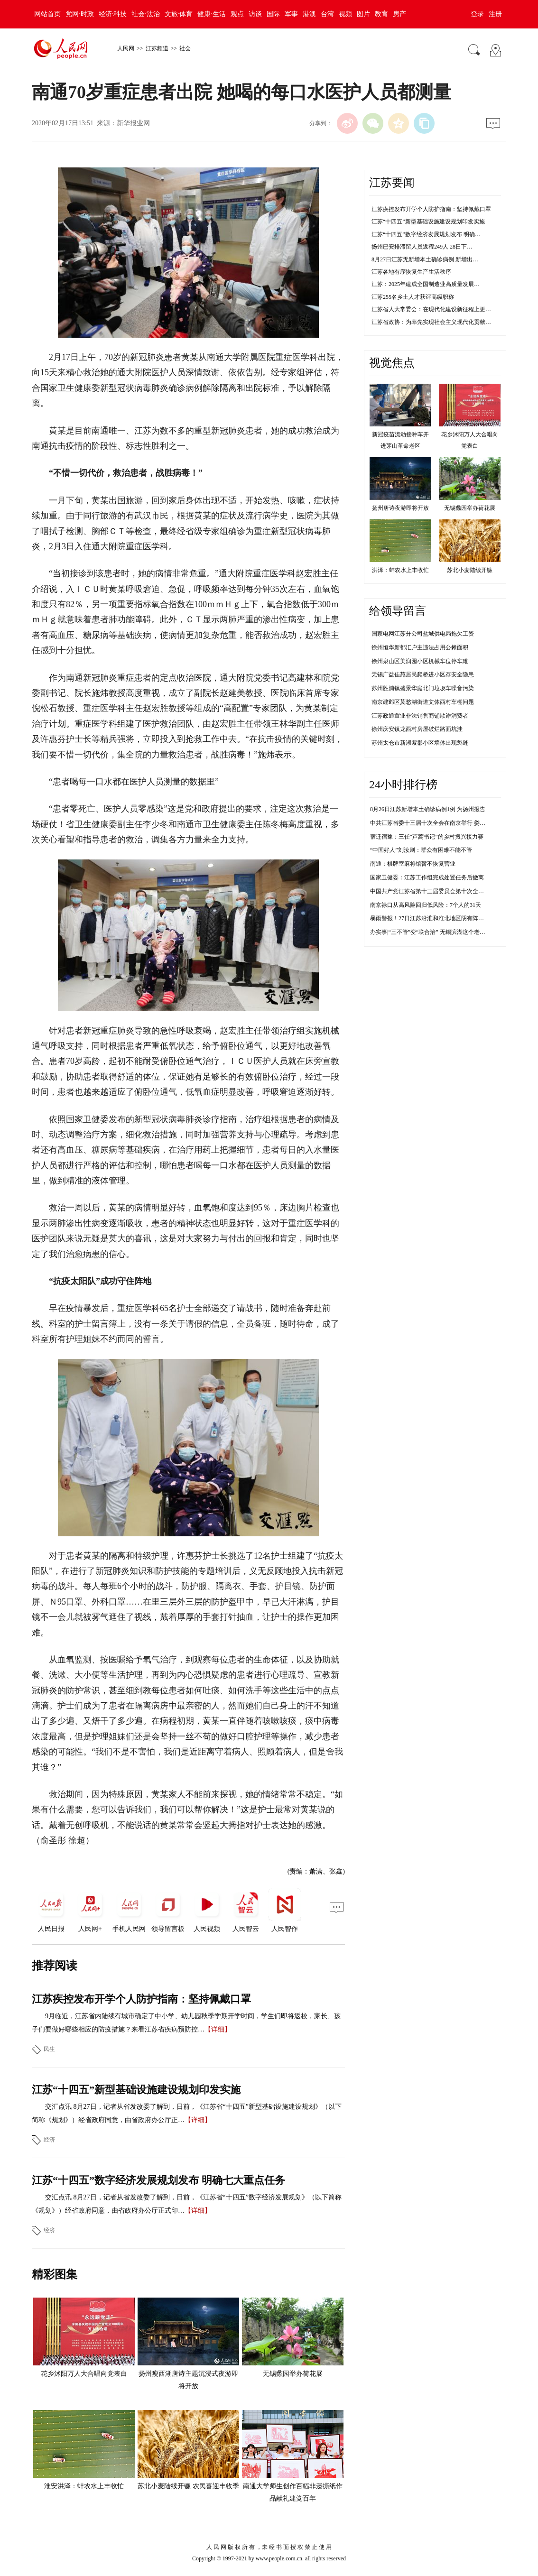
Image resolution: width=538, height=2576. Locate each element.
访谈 (255, 14)
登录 (477, 14)
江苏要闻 (392, 182)
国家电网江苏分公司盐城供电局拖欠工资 (422, 633)
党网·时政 (79, 14)
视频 (345, 14)
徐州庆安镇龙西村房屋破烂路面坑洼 (417, 729)
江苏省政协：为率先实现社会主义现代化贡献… (431, 322)
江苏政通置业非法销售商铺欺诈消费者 (419, 715)
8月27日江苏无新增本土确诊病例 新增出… (424, 259)
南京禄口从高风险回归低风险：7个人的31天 (425, 905)
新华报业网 (133, 123)
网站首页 (47, 14)
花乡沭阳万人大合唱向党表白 (84, 2373)
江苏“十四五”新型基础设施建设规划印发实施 (136, 2090)
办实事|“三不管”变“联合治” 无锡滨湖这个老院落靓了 (436, 932)
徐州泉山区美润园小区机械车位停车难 (419, 661)
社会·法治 (145, 14)
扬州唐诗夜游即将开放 (400, 508)
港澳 (309, 14)
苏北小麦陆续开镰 (469, 570)
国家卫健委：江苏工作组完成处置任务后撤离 (427, 877)
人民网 (125, 48)
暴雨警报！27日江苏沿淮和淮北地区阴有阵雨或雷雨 (435, 918)
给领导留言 (397, 611)
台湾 (327, 14)
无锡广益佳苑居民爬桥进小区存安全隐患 (422, 674)
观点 (237, 14)
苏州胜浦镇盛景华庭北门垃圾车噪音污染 (422, 688)
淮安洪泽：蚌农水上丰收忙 (84, 2486)
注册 (495, 14)
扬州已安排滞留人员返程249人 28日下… (422, 246)
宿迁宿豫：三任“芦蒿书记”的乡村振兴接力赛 (426, 836)
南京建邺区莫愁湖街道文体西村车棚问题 (422, 702)
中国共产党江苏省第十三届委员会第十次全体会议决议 (438, 891)
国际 (273, 14)
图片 (363, 14)
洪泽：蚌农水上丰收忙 (400, 570)
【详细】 (217, 2029)
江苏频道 (157, 48)
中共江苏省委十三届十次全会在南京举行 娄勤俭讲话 (436, 823)
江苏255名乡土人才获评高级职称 (412, 297)
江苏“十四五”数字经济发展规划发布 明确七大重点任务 (158, 2180)
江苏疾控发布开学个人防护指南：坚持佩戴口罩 (141, 1999)
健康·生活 (211, 14)
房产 (399, 14)
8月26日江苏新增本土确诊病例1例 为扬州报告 (427, 809)
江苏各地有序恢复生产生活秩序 (411, 271)
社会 (185, 48)
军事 (291, 14)
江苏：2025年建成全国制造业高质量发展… (425, 284)
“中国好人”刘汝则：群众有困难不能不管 (421, 850)
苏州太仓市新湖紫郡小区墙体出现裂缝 (419, 742)
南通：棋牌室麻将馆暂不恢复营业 (412, 863)
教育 (381, 14)
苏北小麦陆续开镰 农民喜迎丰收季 (188, 2486)
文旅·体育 (179, 14)
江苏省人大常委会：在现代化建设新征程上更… (431, 309)
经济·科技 (113, 14)
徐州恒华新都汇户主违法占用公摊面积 (419, 647)
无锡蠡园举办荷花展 (293, 2373)
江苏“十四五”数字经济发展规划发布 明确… (426, 234)
